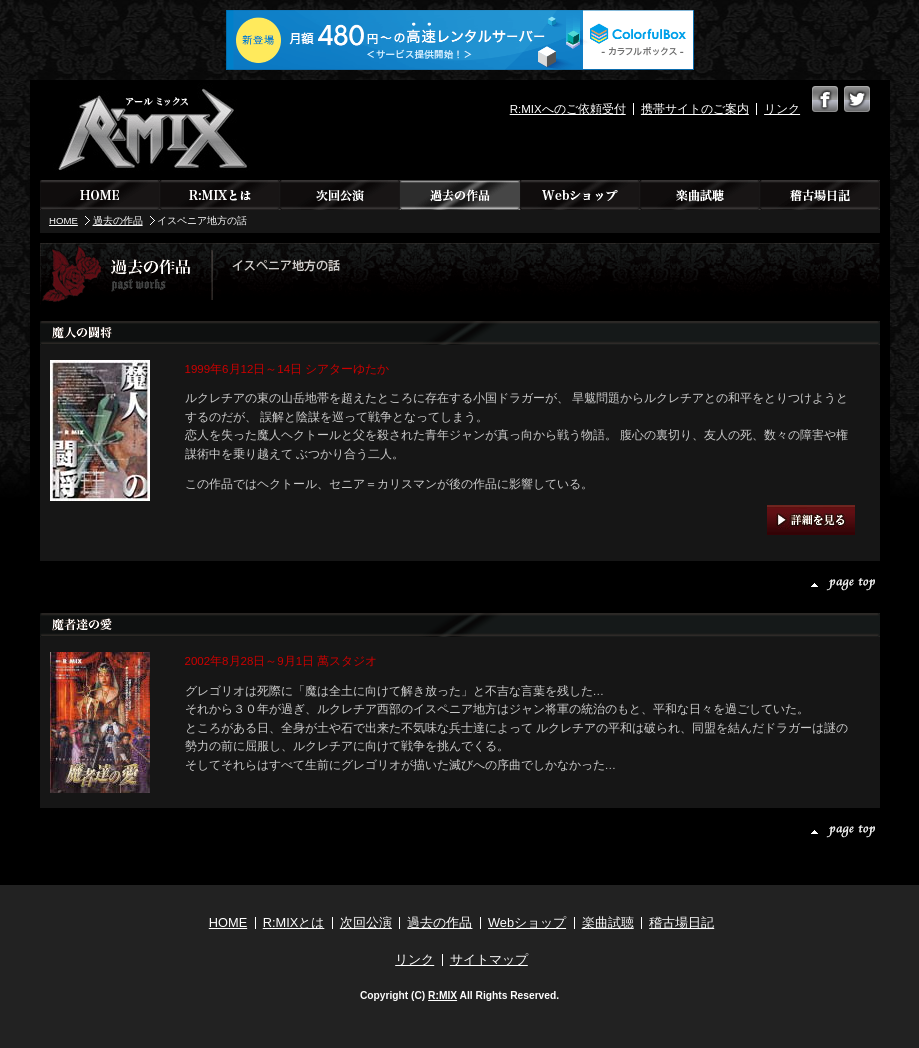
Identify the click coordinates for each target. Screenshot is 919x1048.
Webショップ (580, 195)
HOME (100, 195)
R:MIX (442, 995)
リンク (782, 109)
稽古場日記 (820, 195)
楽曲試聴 (700, 195)
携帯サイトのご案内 (695, 109)
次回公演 (340, 195)
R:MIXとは (220, 195)
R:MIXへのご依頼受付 (568, 109)
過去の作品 (460, 195)
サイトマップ (489, 959)
